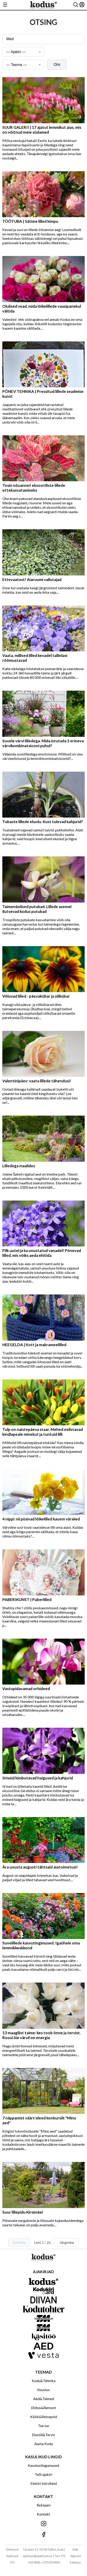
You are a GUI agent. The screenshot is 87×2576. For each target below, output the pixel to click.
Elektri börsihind (43, 2483)
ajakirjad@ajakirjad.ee (37, 2556)
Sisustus (43, 2389)
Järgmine (66, 2242)
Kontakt (43, 2514)
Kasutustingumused (43, 2465)
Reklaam (44, 2505)
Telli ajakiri (43, 2474)
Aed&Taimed (43, 2398)
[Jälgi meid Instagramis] (43, 2524)
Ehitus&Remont (43, 2407)
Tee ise (43, 2425)
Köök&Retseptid (43, 2416)
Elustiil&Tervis (43, 2434)
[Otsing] (75, 5)
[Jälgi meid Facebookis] (43, 2535)
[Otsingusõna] (43, 39)
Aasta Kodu (43, 2443)
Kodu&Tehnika (43, 2380)
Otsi (57, 64)
